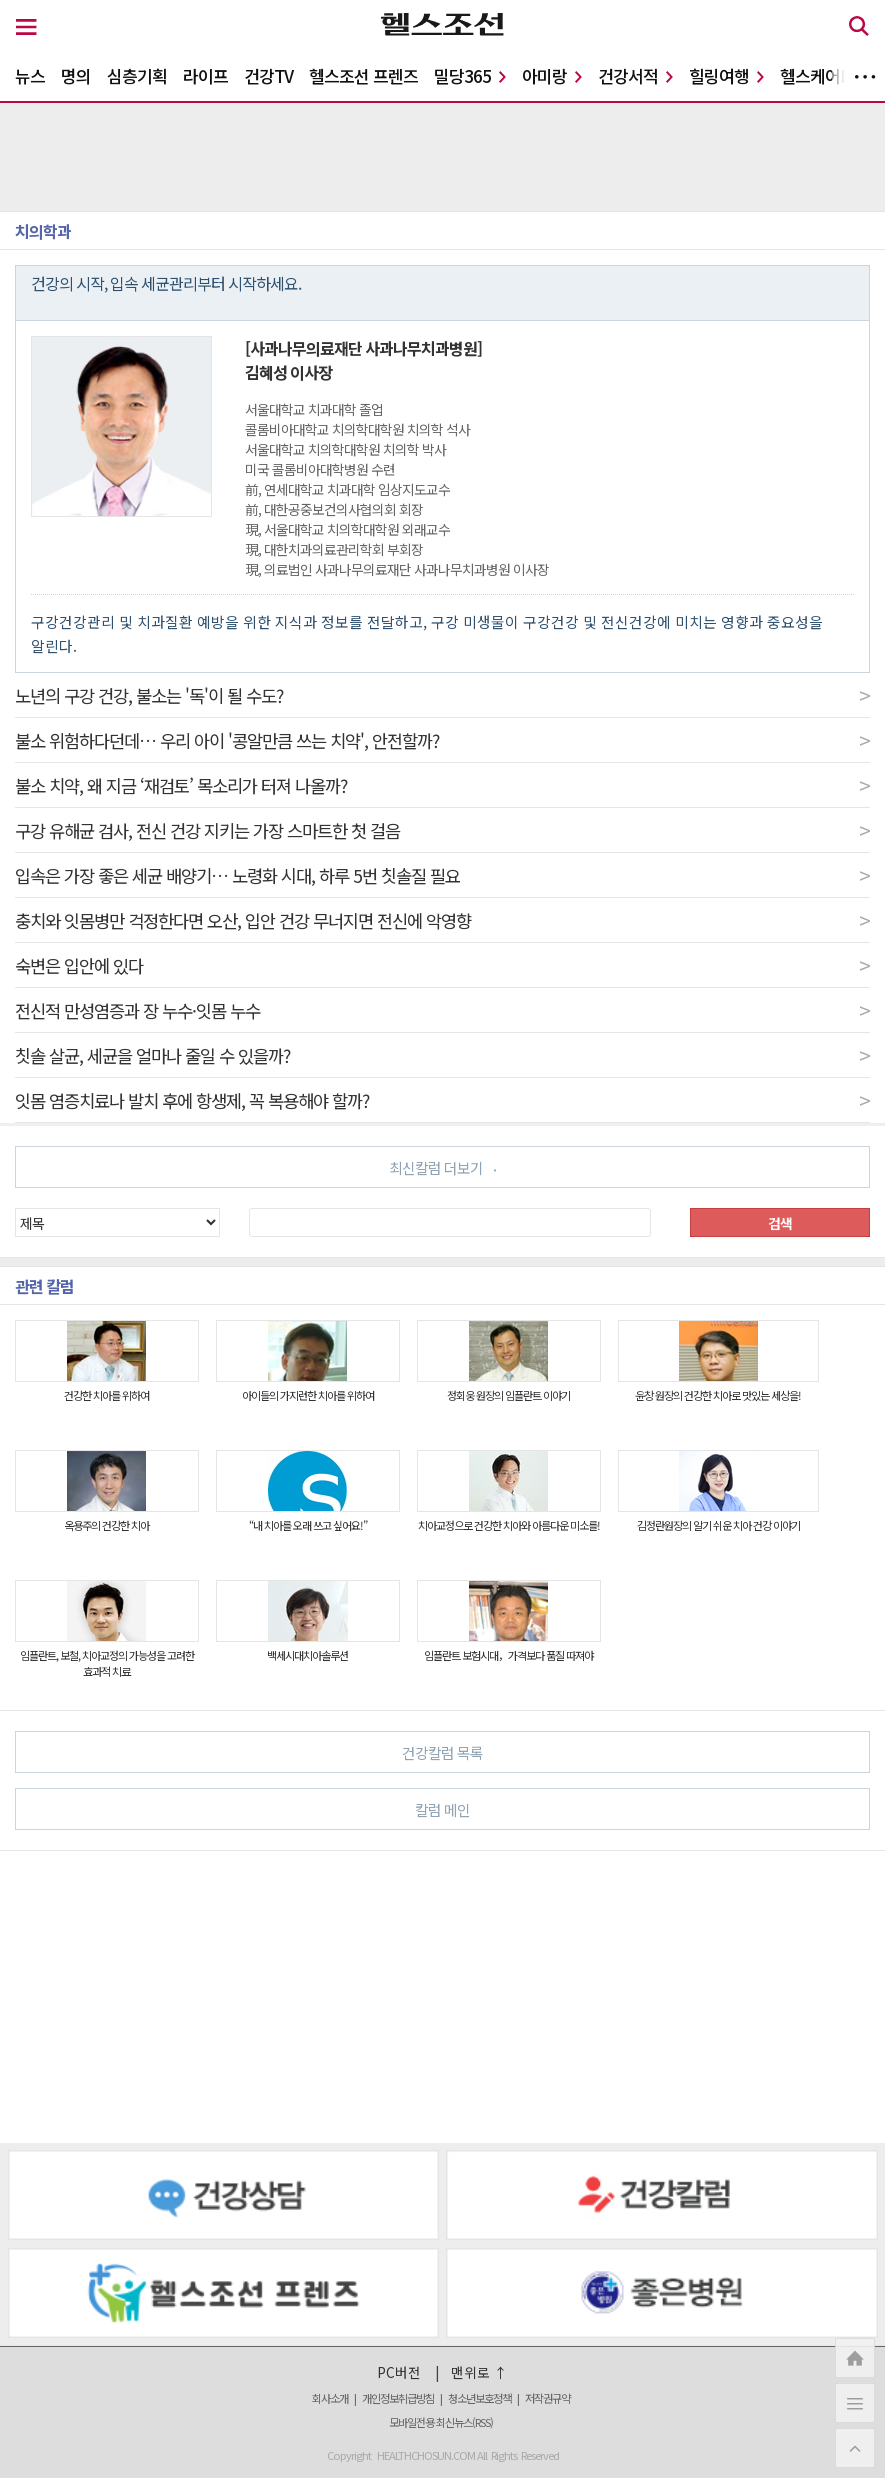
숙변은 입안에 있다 (442, 965)
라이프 (205, 75)
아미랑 (552, 75)
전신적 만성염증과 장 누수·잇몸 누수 (442, 1010)
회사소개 (330, 2398)
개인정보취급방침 (398, 2398)
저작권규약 (547, 2398)
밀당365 (470, 75)
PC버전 (399, 2372)
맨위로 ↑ (479, 2372)
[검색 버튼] (859, 29)
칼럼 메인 (634, 1808)
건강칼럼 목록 (627, 1751)
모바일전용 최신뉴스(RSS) (441, 2422)
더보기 (865, 77)
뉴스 (30, 75)
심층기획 (137, 75)
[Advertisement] (442, 1997)
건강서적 (635, 75)
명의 (76, 75)
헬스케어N (823, 75)
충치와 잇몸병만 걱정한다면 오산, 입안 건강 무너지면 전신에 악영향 (442, 920)
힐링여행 (726, 75)
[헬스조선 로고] (442, 29)
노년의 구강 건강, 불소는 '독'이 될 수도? (442, 695)
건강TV (268, 75)
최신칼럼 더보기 (442, 1167)
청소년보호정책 (479, 2398)
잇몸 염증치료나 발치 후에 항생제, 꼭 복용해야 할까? (442, 1100)
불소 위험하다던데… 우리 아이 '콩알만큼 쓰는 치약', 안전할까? (442, 740)
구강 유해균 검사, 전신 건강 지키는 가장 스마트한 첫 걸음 (442, 830)
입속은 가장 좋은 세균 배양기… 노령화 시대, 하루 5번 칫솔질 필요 (442, 875)
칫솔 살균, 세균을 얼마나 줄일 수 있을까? (442, 1055)
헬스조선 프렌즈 (363, 75)
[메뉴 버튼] (26, 28)
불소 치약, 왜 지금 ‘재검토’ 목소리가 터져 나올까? (442, 785)
